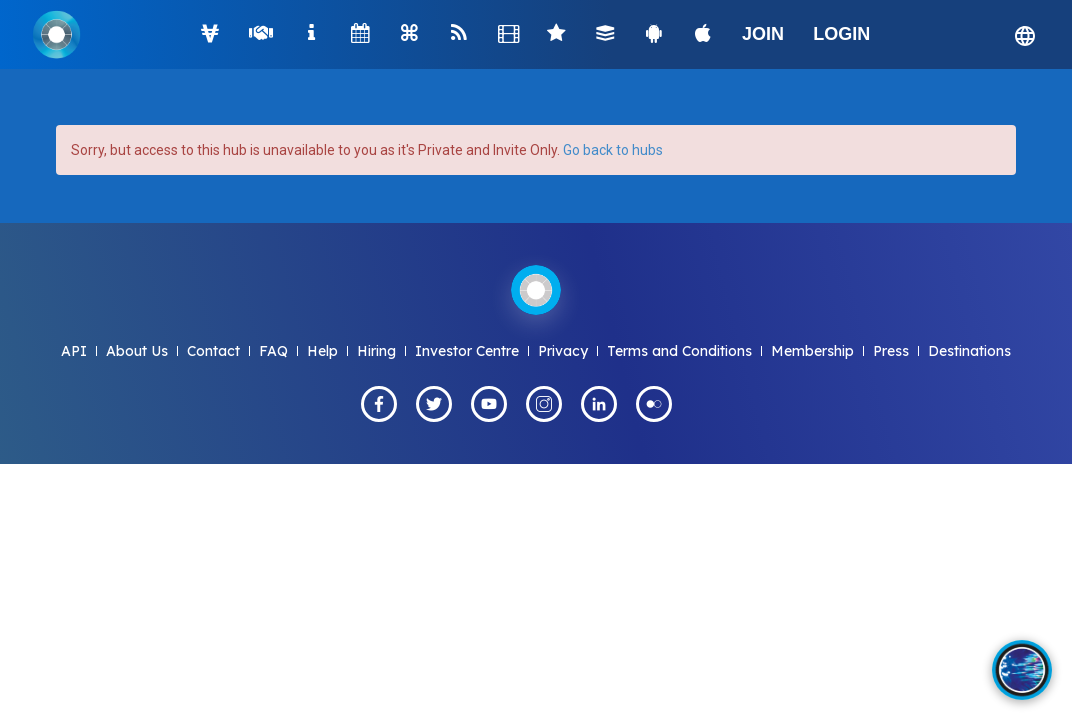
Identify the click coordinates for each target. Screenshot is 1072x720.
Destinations (969, 351)
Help (322, 351)
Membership (812, 351)
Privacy (563, 351)
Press (891, 351)
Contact (213, 351)
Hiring (376, 351)
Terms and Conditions (679, 351)
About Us (137, 351)
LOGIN (841, 34)
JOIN (763, 34)
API (74, 351)
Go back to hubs (613, 150)
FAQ (273, 351)
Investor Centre (467, 351)
